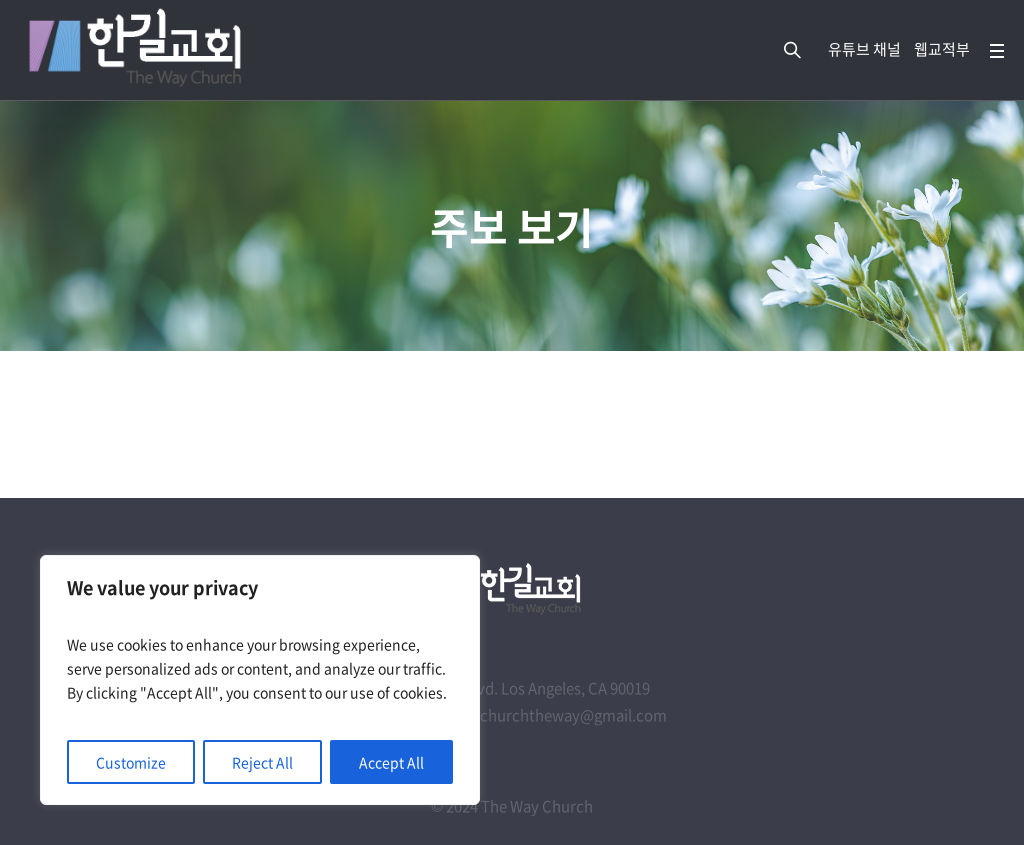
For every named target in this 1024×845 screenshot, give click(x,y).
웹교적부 (942, 49)
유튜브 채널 (864, 49)
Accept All (391, 762)
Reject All (262, 762)
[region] (260, 680)
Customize (131, 762)
